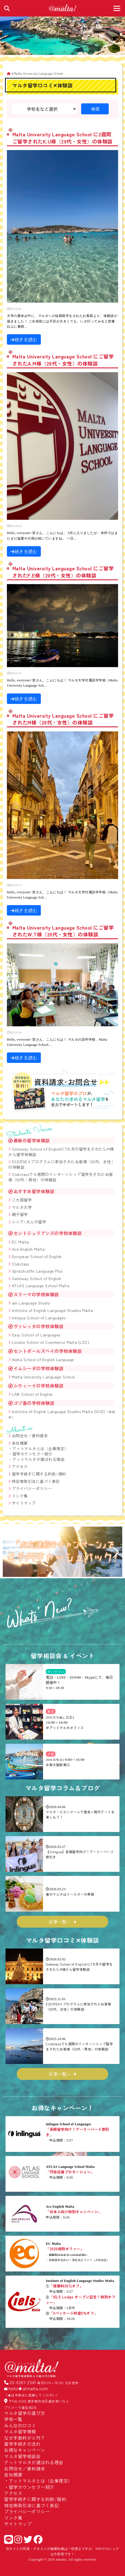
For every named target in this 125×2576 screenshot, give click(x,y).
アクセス (20, 1466)
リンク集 (20, 1496)
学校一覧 (13, 2419)
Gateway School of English (36, 1278)
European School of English (37, 1256)
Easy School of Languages (36, 1334)
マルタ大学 (22, 1207)
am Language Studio (31, 1303)
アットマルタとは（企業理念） (40, 1448)
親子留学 (20, 1214)
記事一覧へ (60, 1921)
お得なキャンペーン (24, 2450)
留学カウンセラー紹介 (32, 1453)
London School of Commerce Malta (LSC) (50, 1342)
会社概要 (20, 1443)
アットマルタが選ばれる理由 (38, 1459)
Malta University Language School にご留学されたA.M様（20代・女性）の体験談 (63, 360)
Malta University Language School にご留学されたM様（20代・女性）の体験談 (63, 719)
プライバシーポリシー (32, 1488)
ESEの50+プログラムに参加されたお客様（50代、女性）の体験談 (61, 1164)
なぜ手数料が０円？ (24, 2437)
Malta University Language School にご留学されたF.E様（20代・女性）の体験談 (63, 572)
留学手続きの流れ (22, 2443)
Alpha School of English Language (43, 1359)
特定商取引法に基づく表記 (36, 1481)
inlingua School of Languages (39, 1317)
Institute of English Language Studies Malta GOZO (61, 1414)
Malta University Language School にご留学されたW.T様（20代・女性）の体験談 (63, 931)
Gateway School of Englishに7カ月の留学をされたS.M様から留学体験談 (61, 1151)
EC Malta (20, 1242)
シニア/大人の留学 (29, 1222)
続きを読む (23, 339)
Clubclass (20, 1264)
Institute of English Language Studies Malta (52, 1310)
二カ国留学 (22, 1200)
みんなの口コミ (20, 2425)
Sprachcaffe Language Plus (37, 1271)
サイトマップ (24, 1503)
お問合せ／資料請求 (30, 1435)
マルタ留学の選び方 (24, 2413)
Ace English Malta (28, 1249)
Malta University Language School (43, 1377)
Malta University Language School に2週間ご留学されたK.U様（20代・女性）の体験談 (62, 138)
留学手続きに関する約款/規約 (39, 1474)
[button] (9, 1552)
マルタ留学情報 (20, 2431)
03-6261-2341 (23, 2382)
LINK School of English (32, 1394)
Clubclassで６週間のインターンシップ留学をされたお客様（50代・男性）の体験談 (60, 1176)
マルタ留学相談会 (22, 2456)
